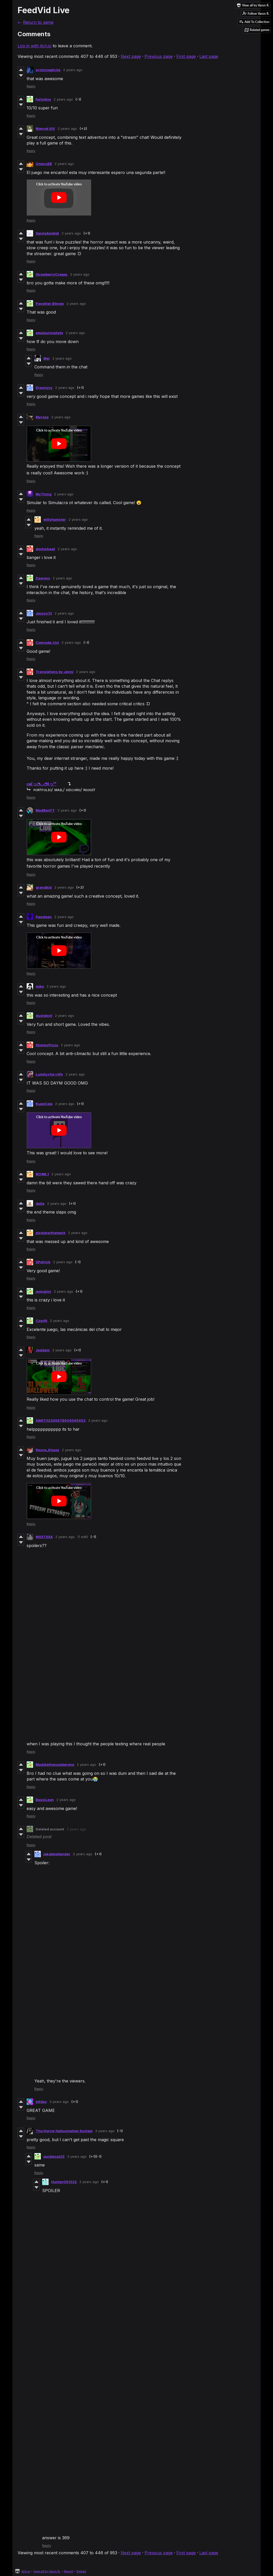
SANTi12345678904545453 (61, 1420)
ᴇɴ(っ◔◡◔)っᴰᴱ (41, 783)
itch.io (25, 2571)
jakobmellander (56, 1854)
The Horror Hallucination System (64, 2131)
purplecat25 (54, 2156)
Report (68, 2571)
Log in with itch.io (34, 45)
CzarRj (41, 1321)
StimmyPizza (47, 1045)
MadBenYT (45, 810)
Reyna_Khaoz (47, 1450)
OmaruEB (44, 164)
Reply (31, 86)
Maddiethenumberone (55, 1764)
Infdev (41, 2102)
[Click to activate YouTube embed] (59, 197)
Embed (81, 2571)
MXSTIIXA (44, 1537)
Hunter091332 (64, 2182)
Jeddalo (43, 1350)
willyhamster (54, 519)
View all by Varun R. (46, 2571)
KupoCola (44, 1104)
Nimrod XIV (45, 128)
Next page (131, 56)
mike (40, 986)
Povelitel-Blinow (50, 303)
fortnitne (43, 99)
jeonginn (43, 1291)
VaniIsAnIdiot (47, 233)
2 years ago (72, 70)
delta (40, 1203)
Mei (46, 358)
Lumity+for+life (49, 1074)
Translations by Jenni (54, 672)
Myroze (42, 417)
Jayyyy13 (44, 613)
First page (186, 56)
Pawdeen (44, 917)
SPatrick (43, 1262)
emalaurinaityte (49, 333)
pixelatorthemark (50, 1233)
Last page (208, 56)
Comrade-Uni (47, 642)
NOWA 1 (42, 1174)
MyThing (43, 494)
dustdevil (44, 1015)
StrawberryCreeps (51, 274)
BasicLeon (45, 1800)
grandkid (44, 887)
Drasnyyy (44, 387)
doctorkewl (45, 549)
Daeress (43, 578)
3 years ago (59, 2102)
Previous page (159, 56)
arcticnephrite (48, 70)
